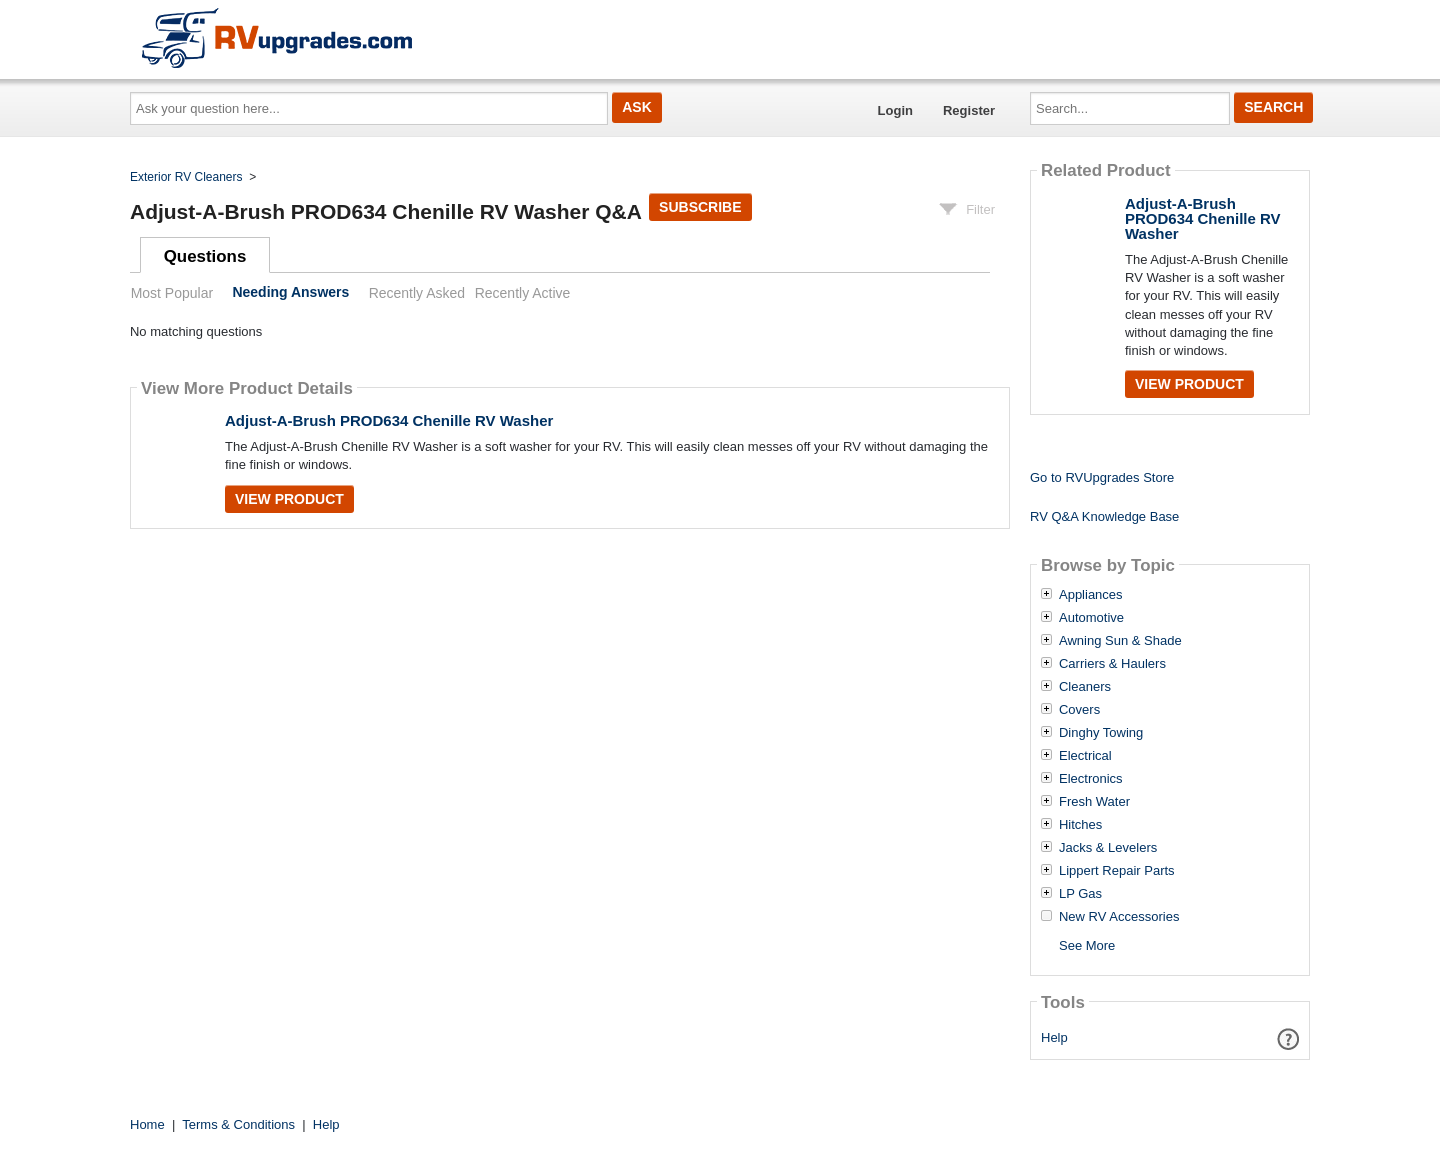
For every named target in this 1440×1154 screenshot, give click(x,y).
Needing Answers (290, 293)
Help (1054, 1037)
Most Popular (172, 293)
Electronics (1091, 779)
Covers (1079, 710)
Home (147, 1124)
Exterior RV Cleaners (186, 177)
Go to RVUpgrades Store (1102, 477)
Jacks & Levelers (1108, 848)
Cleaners (1085, 687)
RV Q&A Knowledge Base (1104, 516)
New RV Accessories (1119, 917)
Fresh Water (1094, 802)
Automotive (1091, 618)
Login (895, 110)
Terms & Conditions (238, 1124)
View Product (289, 499)
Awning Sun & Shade (1120, 641)
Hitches (1080, 825)
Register (969, 110)
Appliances (1091, 595)
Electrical (1085, 756)
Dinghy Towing (1101, 733)
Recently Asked (417, 293)
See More (1087, 945)
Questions (205, 256)
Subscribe (700, 207)
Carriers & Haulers (1112, 664)
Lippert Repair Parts (1117, 871)
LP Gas (1080, 894)
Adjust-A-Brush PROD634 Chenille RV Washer (389, 420)
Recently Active (523, 293)
